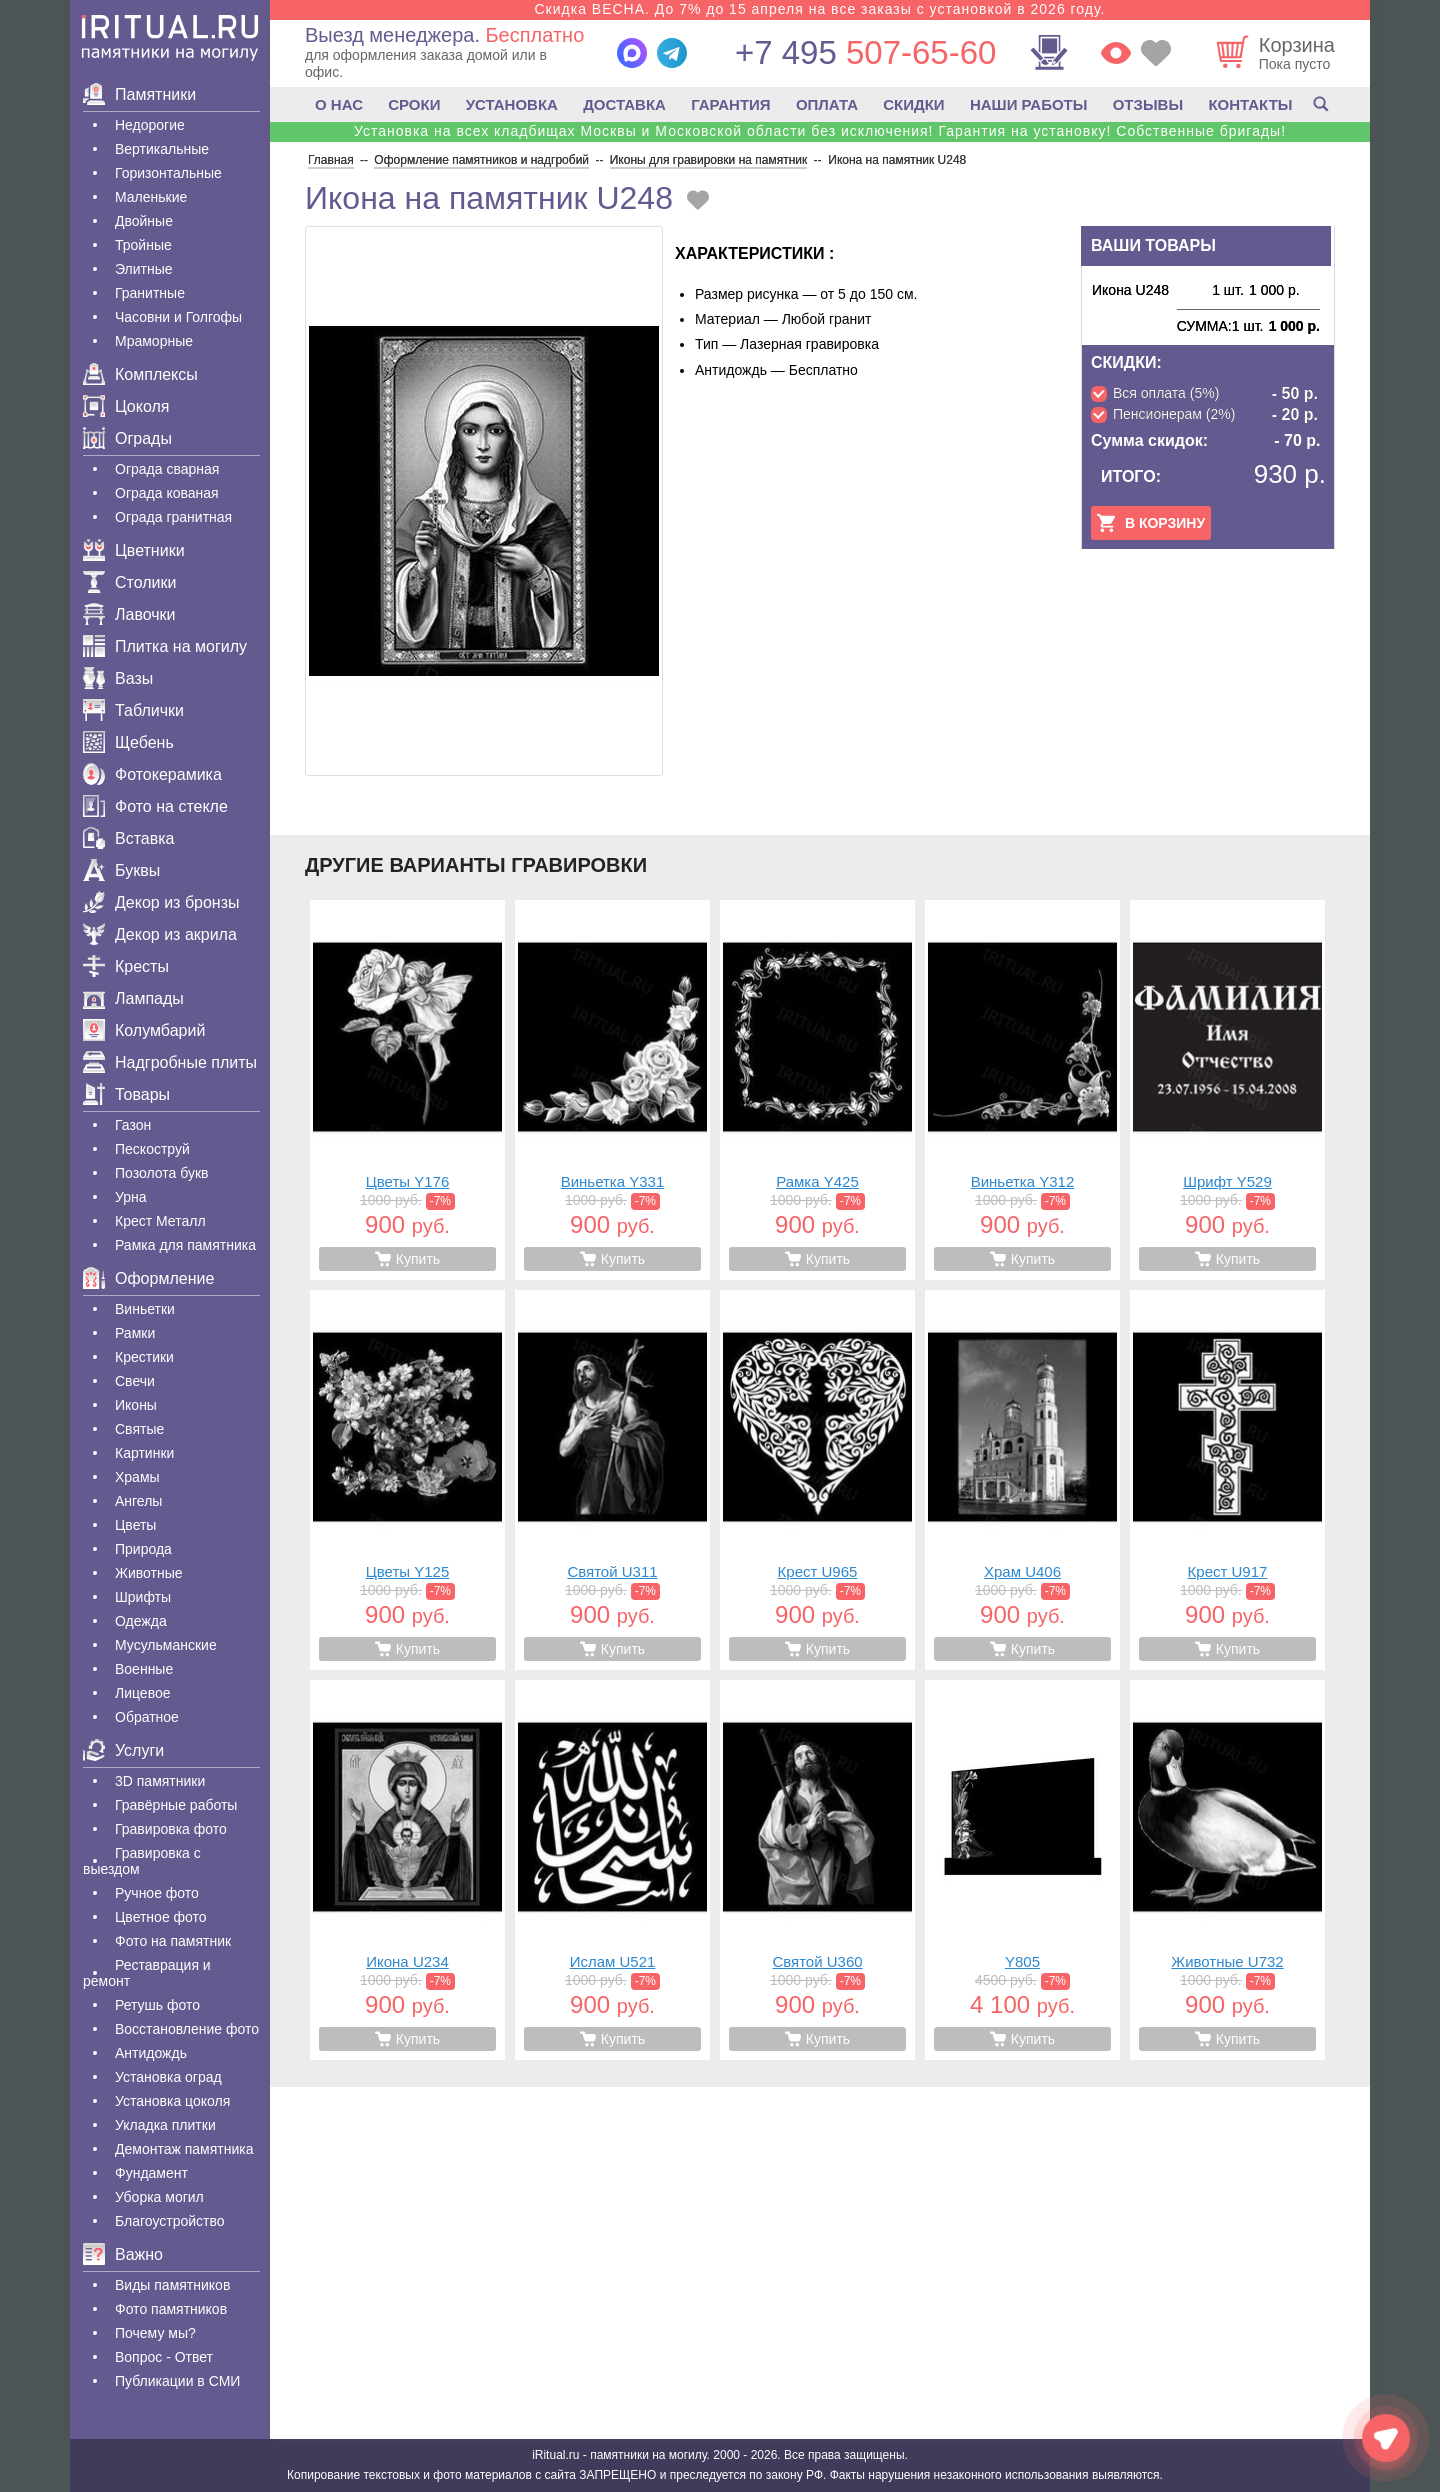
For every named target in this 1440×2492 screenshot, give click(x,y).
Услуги (123, 1750)
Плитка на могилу (165, 646)
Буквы (121, 870)
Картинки (144, 1453)
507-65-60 (865, 52)
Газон (133, 1125)
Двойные (144, 221)
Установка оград (168, 2077)
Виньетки (145, 1309)
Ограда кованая (167, 493)
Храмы (137, 1477)
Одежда (141, 1621)
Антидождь (151, 2053)
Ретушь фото (157, 2005)
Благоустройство (170, 2221)
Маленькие (151, 197)
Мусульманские (166, 1645)
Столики (129, 582)
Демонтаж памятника (184, 2149)
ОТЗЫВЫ (1148, 104)
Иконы (136, 1405)
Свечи (135, 1381)
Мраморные (154, 341)
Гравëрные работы (176, 1805)
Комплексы (140, 374)
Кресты (126, 966)
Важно (123, 2254)
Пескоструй (152, 1149)
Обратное (147, 1717)
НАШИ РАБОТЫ (1029, 104)
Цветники (134, 550)
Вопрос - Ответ (164, 2357)
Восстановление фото (187, 2029)
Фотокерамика (152, 774)
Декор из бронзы (161, 902)
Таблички (133, 710)
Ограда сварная (167, 469)
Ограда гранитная (173, 517)
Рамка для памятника (185, 1245)
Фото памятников (171, 2309)
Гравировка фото (171, 1829)
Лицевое (143, 1693)
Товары (126, 1094)
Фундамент (151, 2173)
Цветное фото (161, 1917)
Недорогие (150, 125)
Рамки (135, 1333)
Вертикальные (162, 149)
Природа (143, 1549)
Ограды (127, 438)
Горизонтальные (168, 173)
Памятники (139, 94)
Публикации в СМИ (177, 2381)
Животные (149, 1573)
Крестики (144, 1357)
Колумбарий (144, 1030)
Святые (139, 1429)
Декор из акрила (160, 934)
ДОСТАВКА (624, 104)
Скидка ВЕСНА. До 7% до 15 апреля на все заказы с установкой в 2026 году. (819, 9)
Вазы (118, 678)
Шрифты (143, 1597)
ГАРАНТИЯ (730, 104)
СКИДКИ (913, 104)
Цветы (135, 1525)
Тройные (143, 245)
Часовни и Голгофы (178, 317)
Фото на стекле (155, 806)
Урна (131, 1197)
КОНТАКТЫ (1250, 104)
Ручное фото (157, 1893)
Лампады (133, 998)
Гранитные (150, 293)
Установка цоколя (172, 2101)
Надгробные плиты (170, 1062)
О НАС (339, 104)
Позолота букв (161, 1173)
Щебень (128, 742)
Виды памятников (172, 2285)
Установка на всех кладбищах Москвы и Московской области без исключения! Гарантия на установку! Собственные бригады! (820, 131)
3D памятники (160, 1781)
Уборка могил (159, 2197)
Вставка (128, 838)
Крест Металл (160, 1221)
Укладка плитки (165, 2125)
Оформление (148, 1278)
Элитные (144, 269)
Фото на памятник (173, 1941)
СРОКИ (414, 104)
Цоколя (126, 406)
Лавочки (129, 614)
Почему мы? (155, 2333)
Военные (144, 1669)
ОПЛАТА (827, 104)
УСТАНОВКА (512, 104)
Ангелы (138, 1501)
